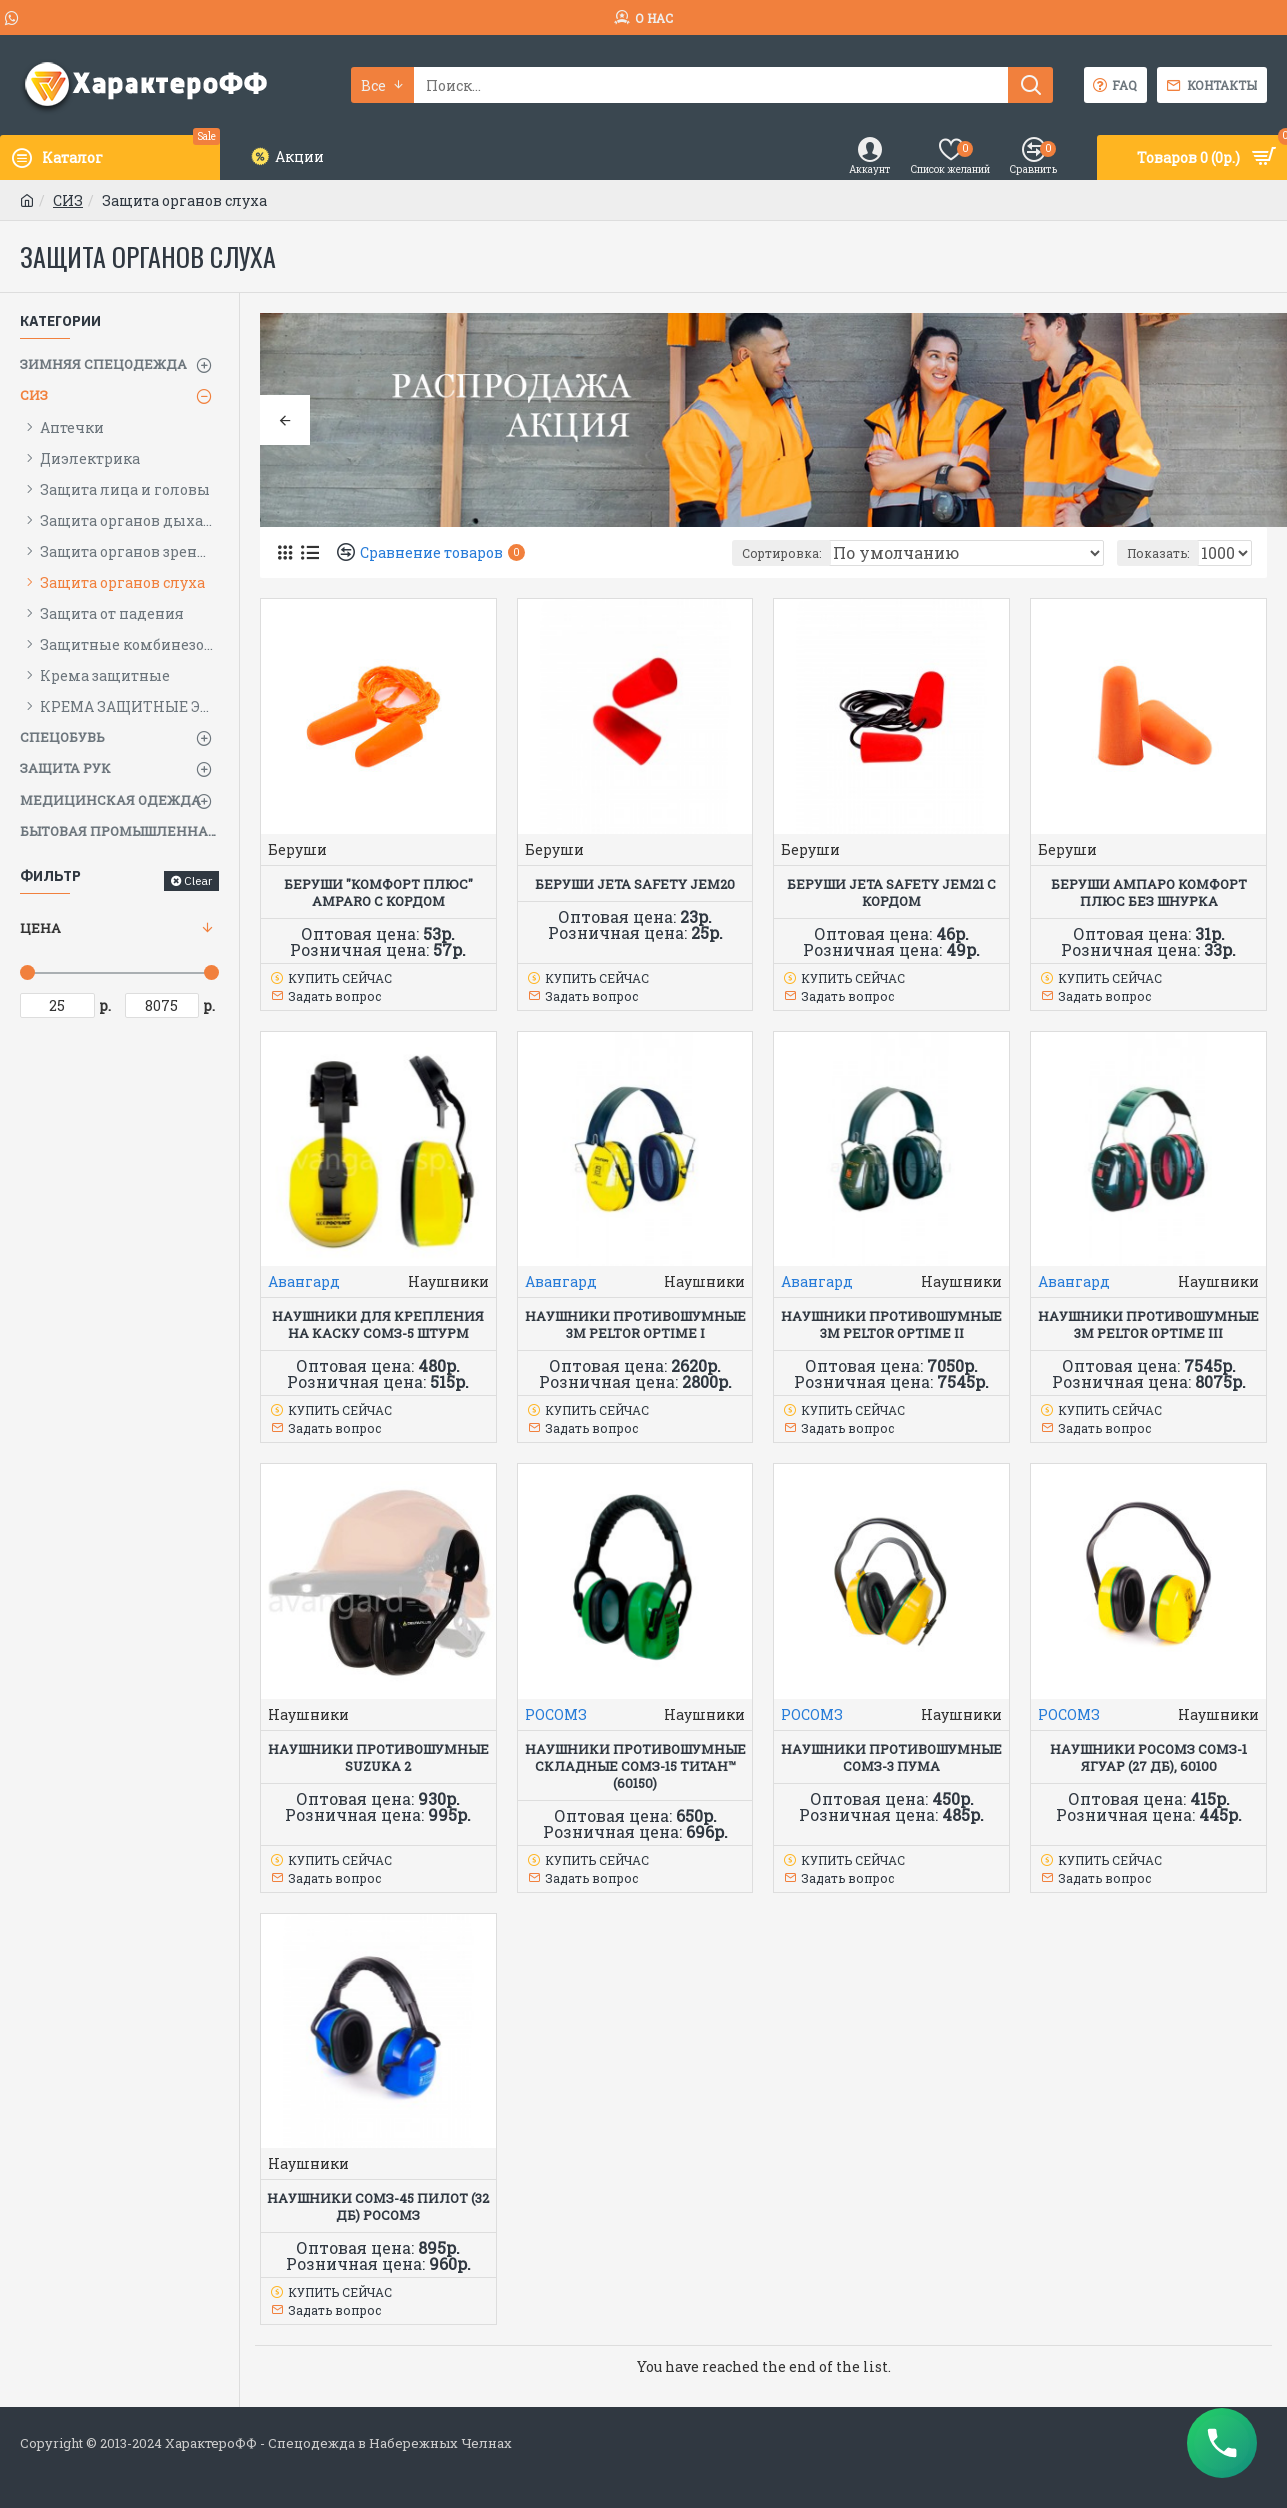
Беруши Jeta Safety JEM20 (635, 884)
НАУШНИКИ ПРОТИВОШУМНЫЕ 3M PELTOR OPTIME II (891, 1325)
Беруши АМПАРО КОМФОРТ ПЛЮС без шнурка (1149, 893)
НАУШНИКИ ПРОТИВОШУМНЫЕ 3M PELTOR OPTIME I (635, 1325)
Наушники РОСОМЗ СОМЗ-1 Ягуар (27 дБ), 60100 (1148, 1758)
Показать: (1166, 553)
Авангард (304, 1281)
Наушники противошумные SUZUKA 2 (378, 1758)
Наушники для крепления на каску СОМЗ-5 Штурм (378, 1325)
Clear (198, 880)
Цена (40, 928)
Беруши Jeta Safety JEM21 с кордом (891, 893)
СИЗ (68, 200)
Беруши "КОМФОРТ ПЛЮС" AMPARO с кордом (378, 893)
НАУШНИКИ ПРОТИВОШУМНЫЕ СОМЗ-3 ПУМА (891, 1758)
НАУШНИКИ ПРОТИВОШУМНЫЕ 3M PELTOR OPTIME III (1148, 1325)
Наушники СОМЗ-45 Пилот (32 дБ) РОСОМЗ (378, 2207)
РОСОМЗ (556, 1714)
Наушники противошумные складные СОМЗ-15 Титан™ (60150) (635, 1766)
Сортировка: (845, 553)
